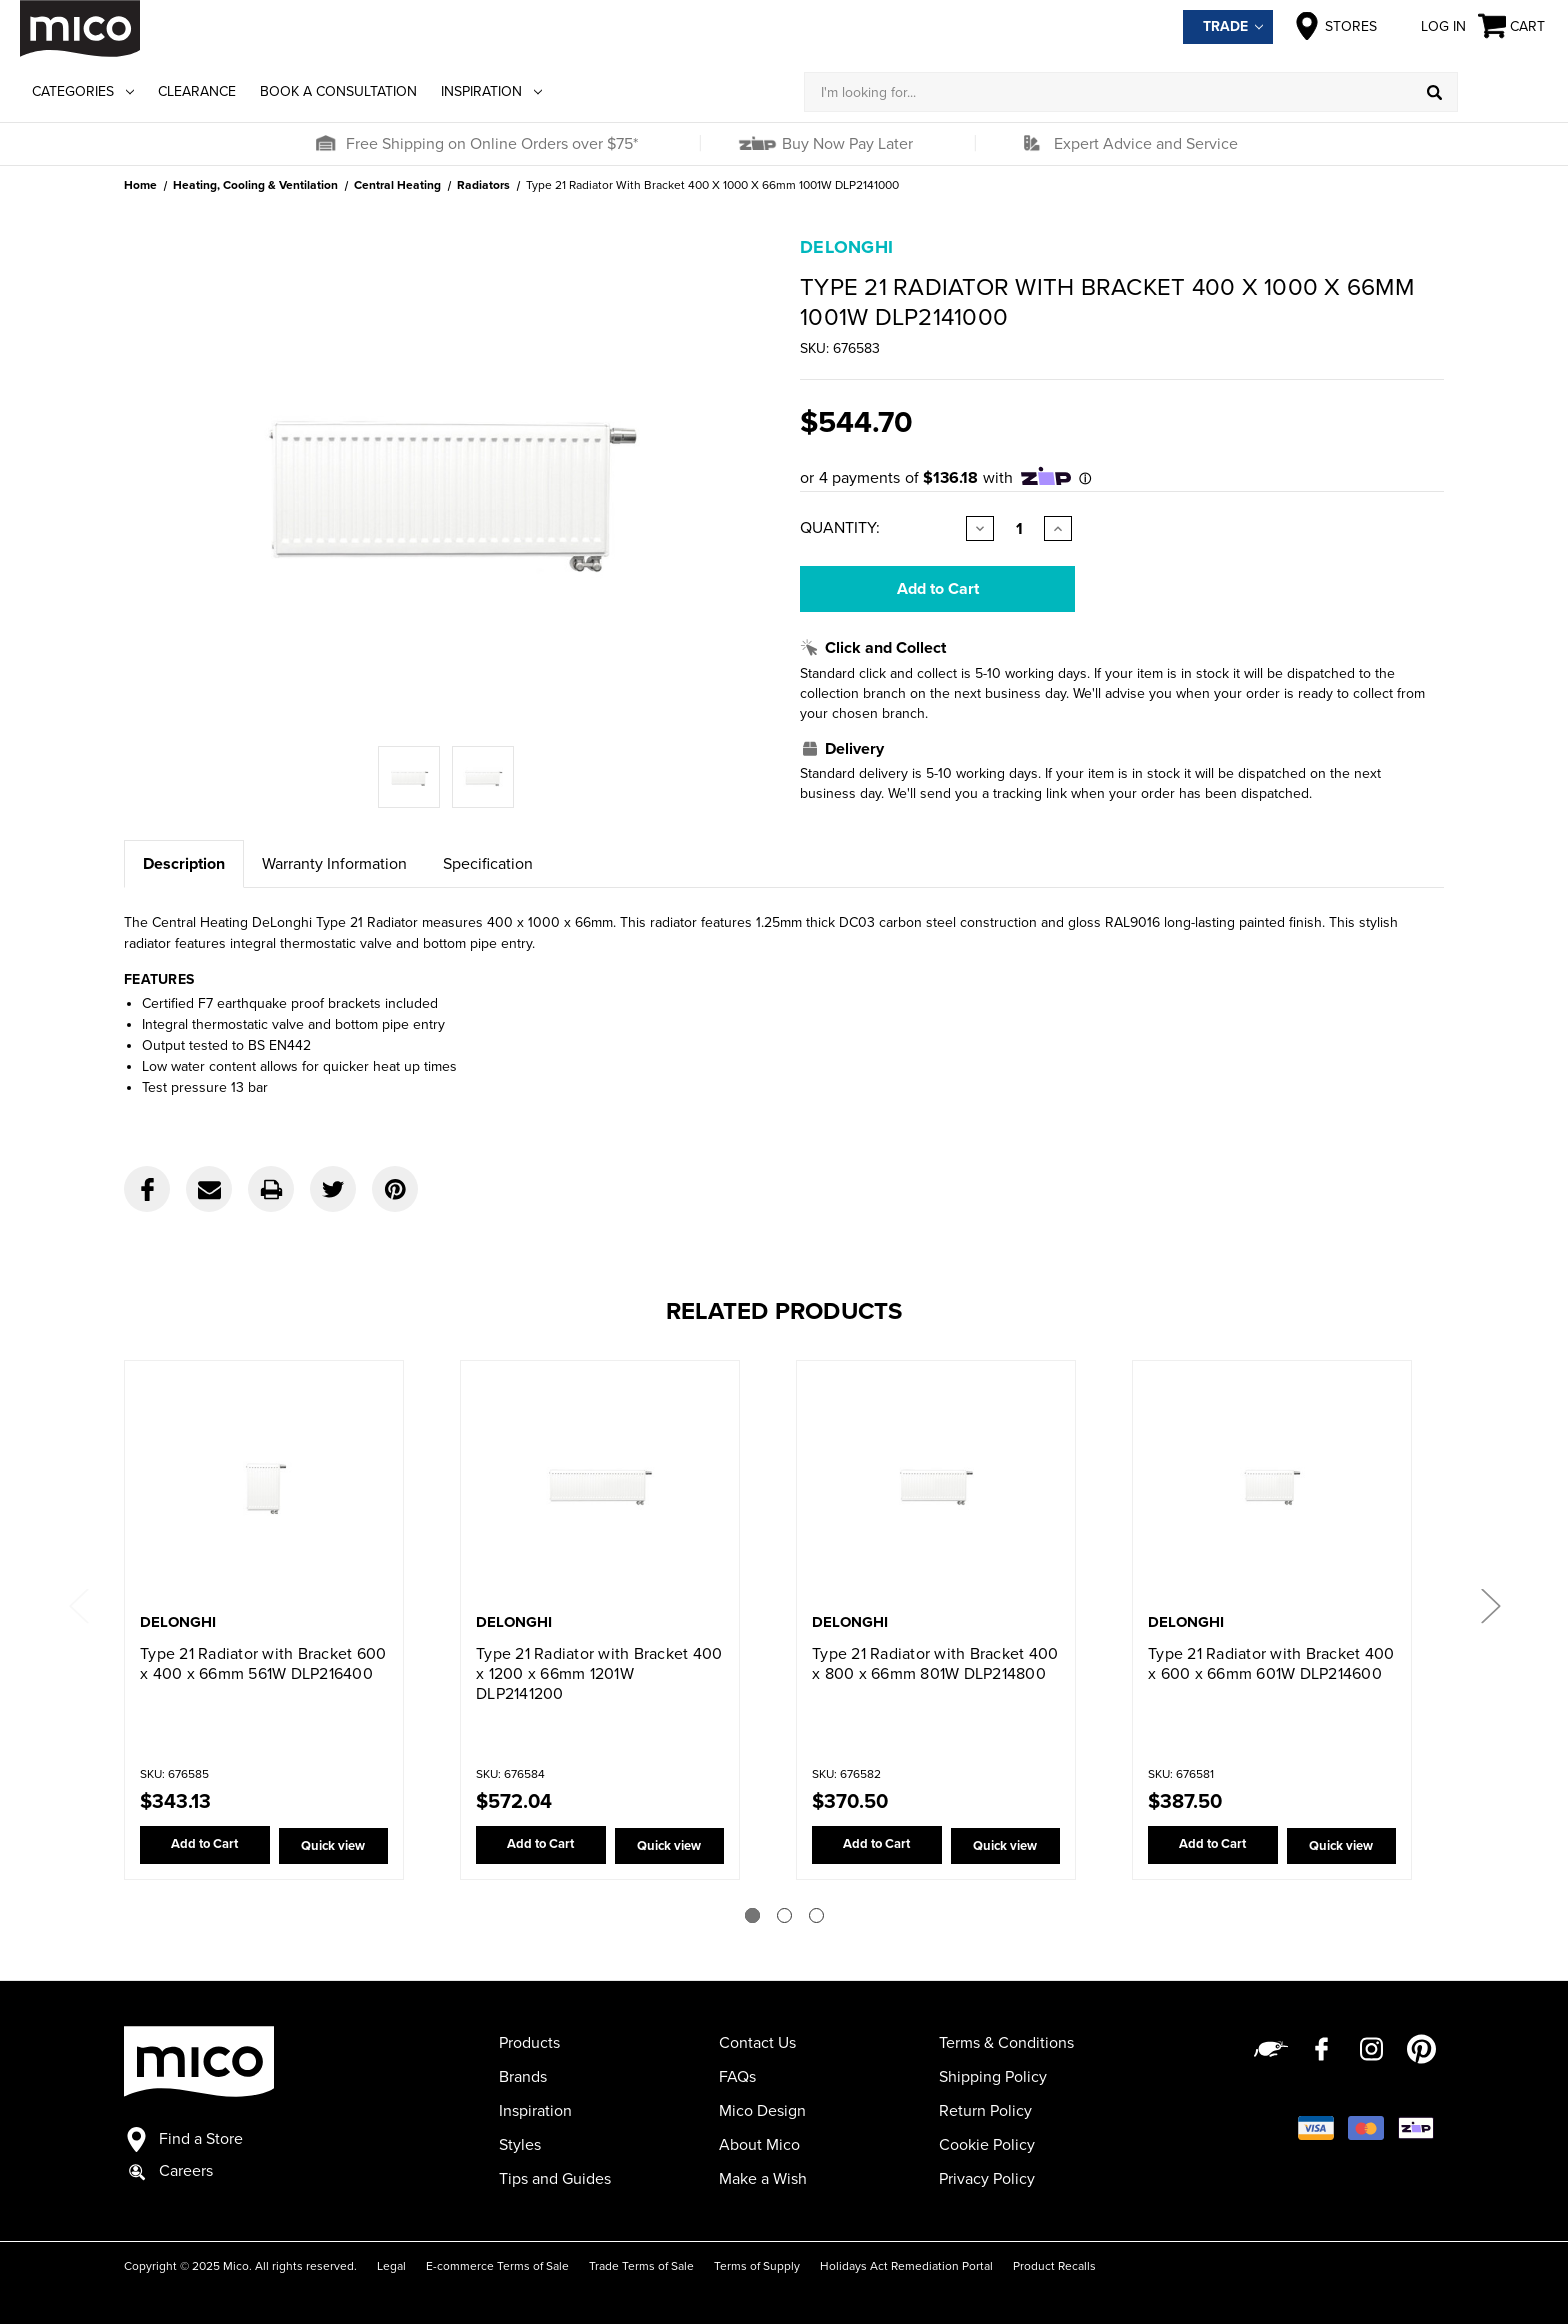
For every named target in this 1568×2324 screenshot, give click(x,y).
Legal (391, 2266)
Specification (488, 864)
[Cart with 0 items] (1513, 26)
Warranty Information (334, 864)
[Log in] (1503, 92)
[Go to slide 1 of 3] (752, 1915)
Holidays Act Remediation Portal (906, 2266)
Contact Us (757, 2043)
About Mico (759, 2145)
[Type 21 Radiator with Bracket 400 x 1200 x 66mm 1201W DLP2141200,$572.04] (600, 1488)
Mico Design (762, 2111)
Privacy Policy (987, 2179)
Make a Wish (763, 2179)
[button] (325, 144)
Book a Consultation (338, 91)
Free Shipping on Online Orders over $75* (492, 144)
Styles (520, 2145)
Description (184, 864)
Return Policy (985, 2111)
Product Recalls (1054, 2266)
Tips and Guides (555, 2179)
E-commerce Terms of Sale (497, 2266)
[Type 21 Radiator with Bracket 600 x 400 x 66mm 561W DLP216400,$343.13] (264, 1488)
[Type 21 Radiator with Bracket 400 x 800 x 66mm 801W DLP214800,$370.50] (936, 1488)
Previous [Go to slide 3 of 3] (78, 1604)
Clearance (197, 91)
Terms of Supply (757, 2266)
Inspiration (491, 91)
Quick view (329, 1846)
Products (529, 2043)
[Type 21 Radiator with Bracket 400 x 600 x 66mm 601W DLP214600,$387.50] (1272, 1488)
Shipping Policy (993, 2077)
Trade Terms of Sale (641, 2266)
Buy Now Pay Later (845, 144)
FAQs (737, 2077)
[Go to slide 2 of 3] (784, 1915)
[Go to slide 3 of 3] (816, 1915)
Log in (1427, 26)
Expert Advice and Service (1146, 144)
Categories (83, 91)
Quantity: (840, 528)
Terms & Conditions (1006, 2043)
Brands (523, 2077)
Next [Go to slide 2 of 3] (1490, 1604)
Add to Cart (199, 1846)
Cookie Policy (987, 2145)
